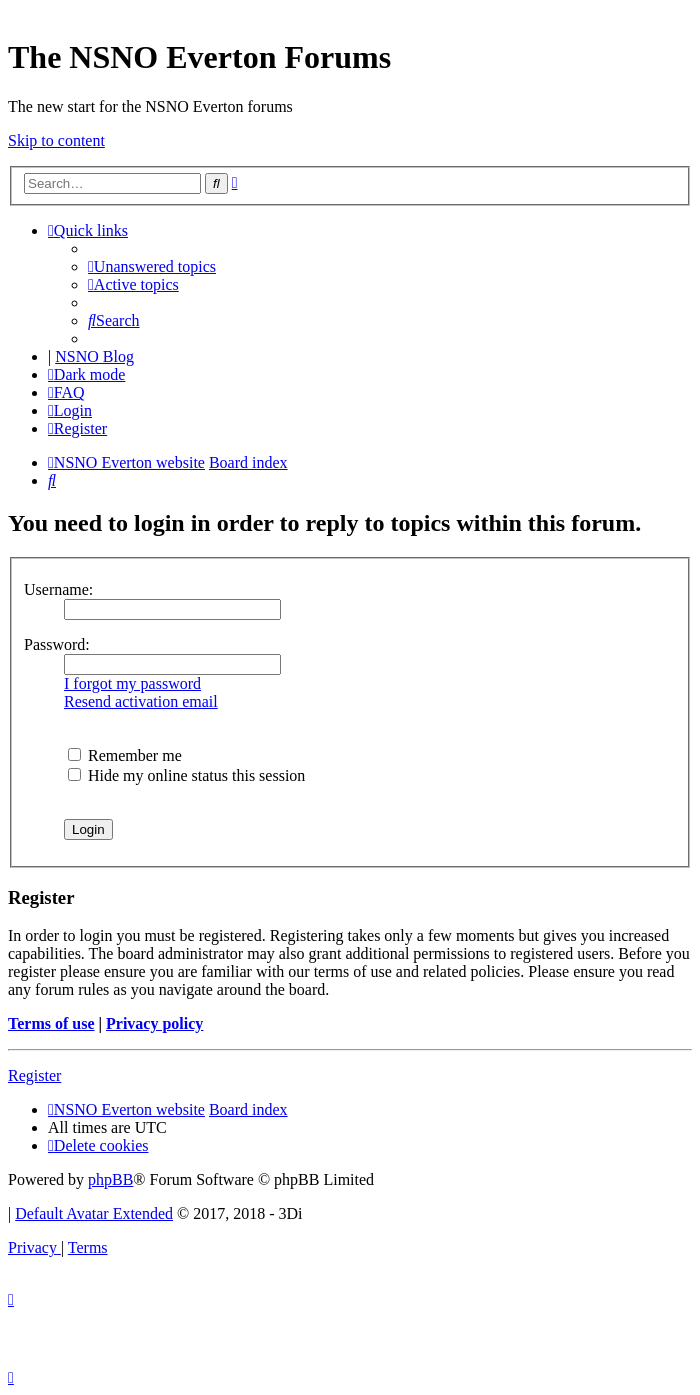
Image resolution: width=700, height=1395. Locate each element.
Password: (57, 644)
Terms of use (51, 1023)
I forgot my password (132, 683)
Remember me (125, 755)
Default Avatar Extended (94, 1213)
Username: (58, 589)
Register (34, 1075)
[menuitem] (152, 266)
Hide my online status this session (186, 775)
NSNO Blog (94, 356)
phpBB (110, 1179)
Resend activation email (141, 701)
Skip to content (56, 140)
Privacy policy (154, 1023)
